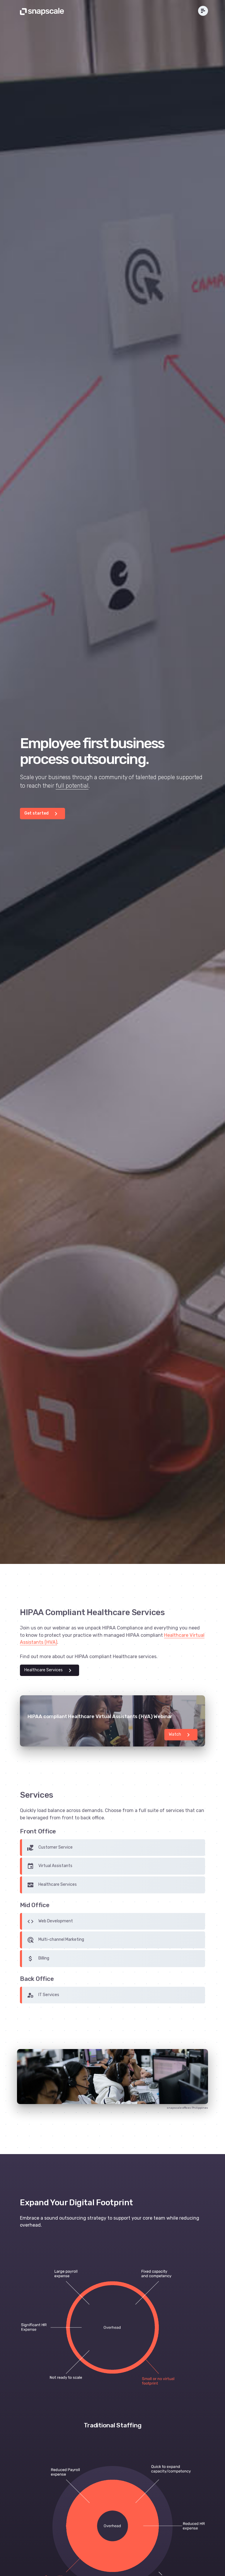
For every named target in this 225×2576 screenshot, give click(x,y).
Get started (41, 813)
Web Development (50, 1921)
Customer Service (50, 1847)
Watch (180, 1734)
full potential (72, 785)
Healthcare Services (49, 1670)
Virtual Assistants (49, 1866)
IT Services (43, 1995)
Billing (38, 1958)
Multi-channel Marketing (55, 1939)
